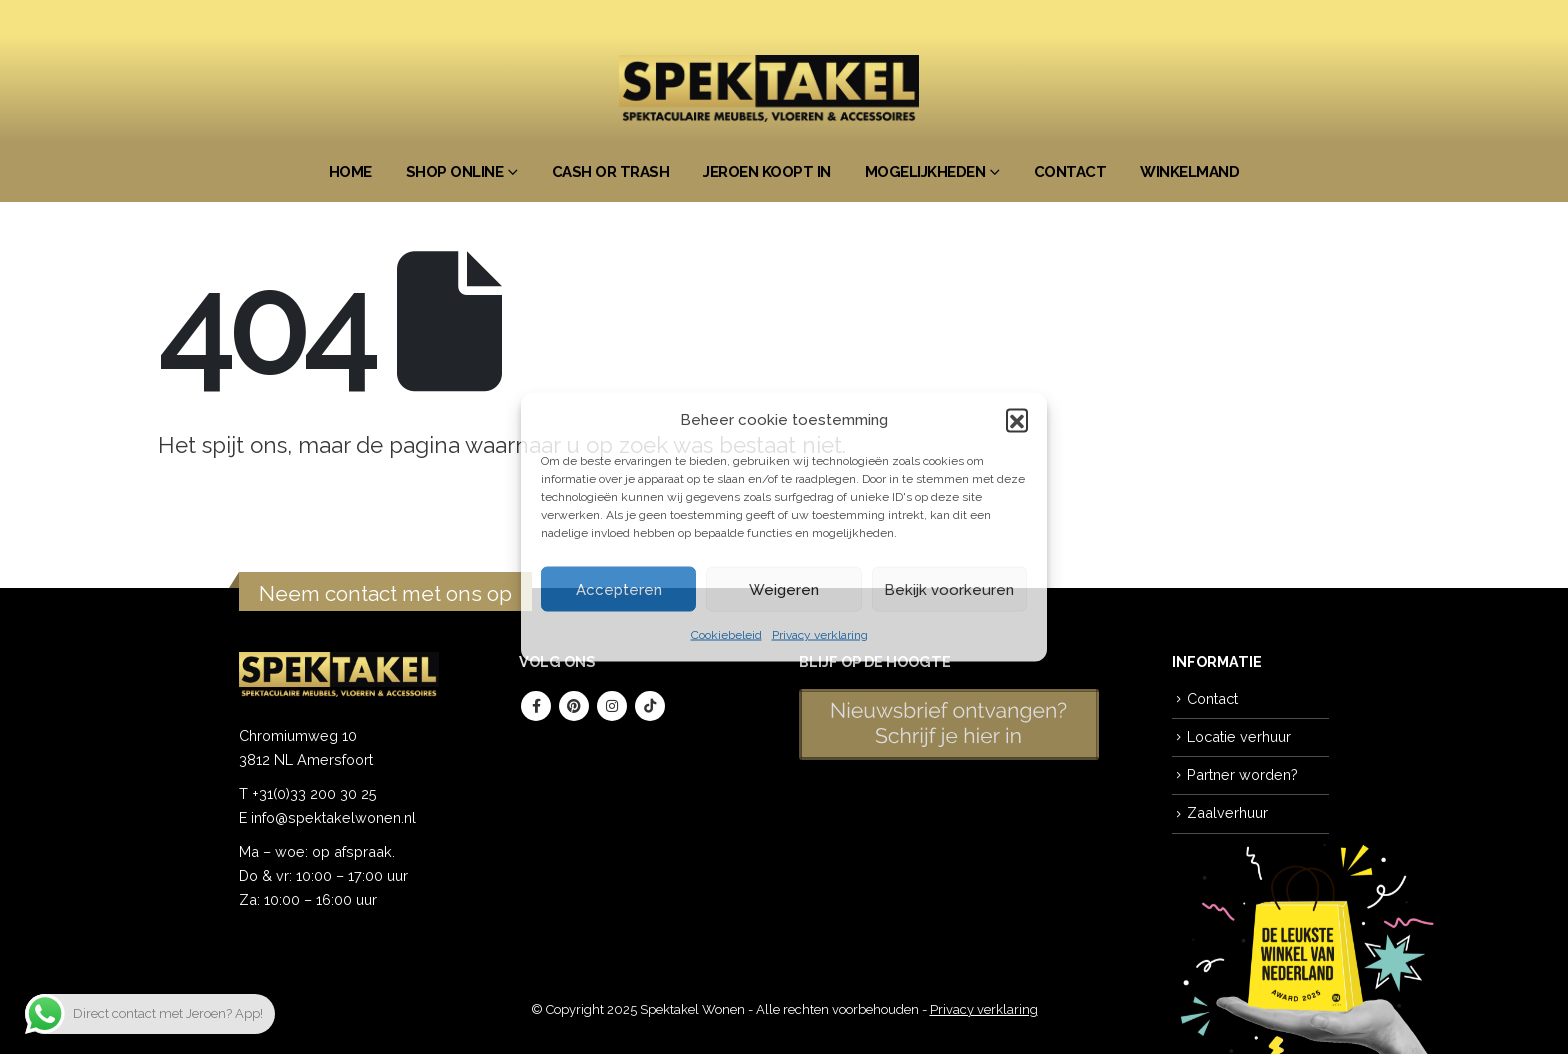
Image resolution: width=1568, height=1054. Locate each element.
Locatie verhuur (1239, 736)
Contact (1070, 172)
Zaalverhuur (1227, 812)
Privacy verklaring (820, 635)
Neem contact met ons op (385, 593)
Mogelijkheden (925, 172)
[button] (1017, 420)
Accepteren (619, 589)
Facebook (536, 706)
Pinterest (574, 706)
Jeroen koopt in (767, 172)
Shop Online (455, 172)
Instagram (612, 706)
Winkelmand (1189, 172)
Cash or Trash (611, 172)
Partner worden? (1242, 774)
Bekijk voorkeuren (949, 589)
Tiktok (650, 706)
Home (350, 172)
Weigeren (784, 589)
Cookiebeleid (726, 635)
